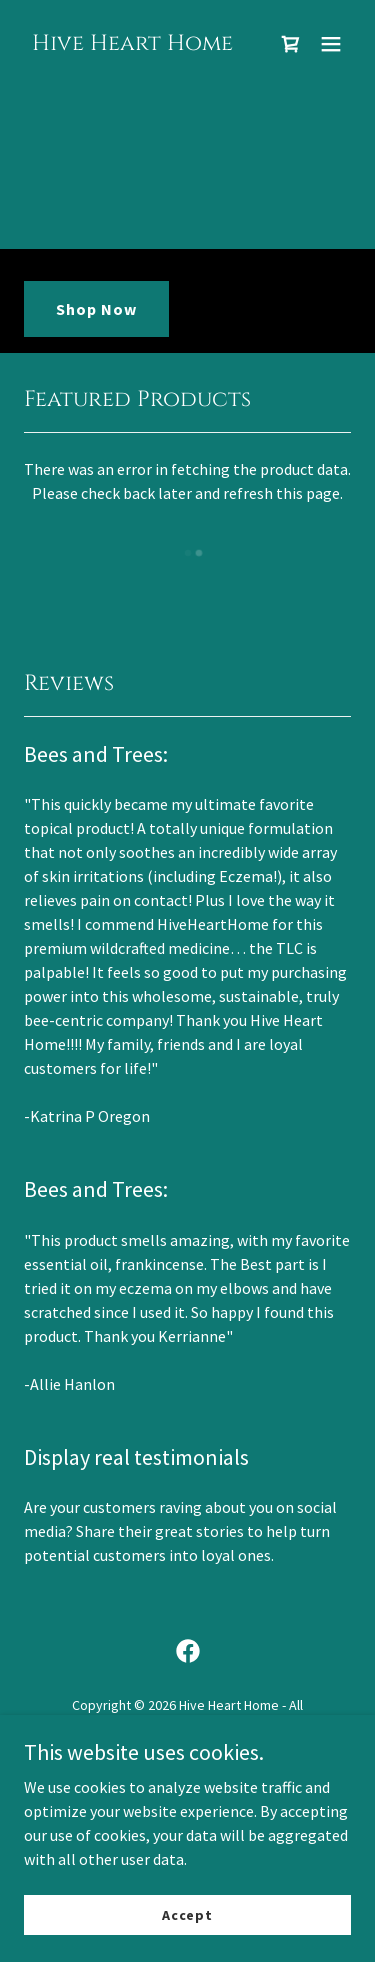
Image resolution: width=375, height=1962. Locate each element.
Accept (187, 1914)
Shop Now (96, 309)
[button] (331, 44)
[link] (132, 44)
